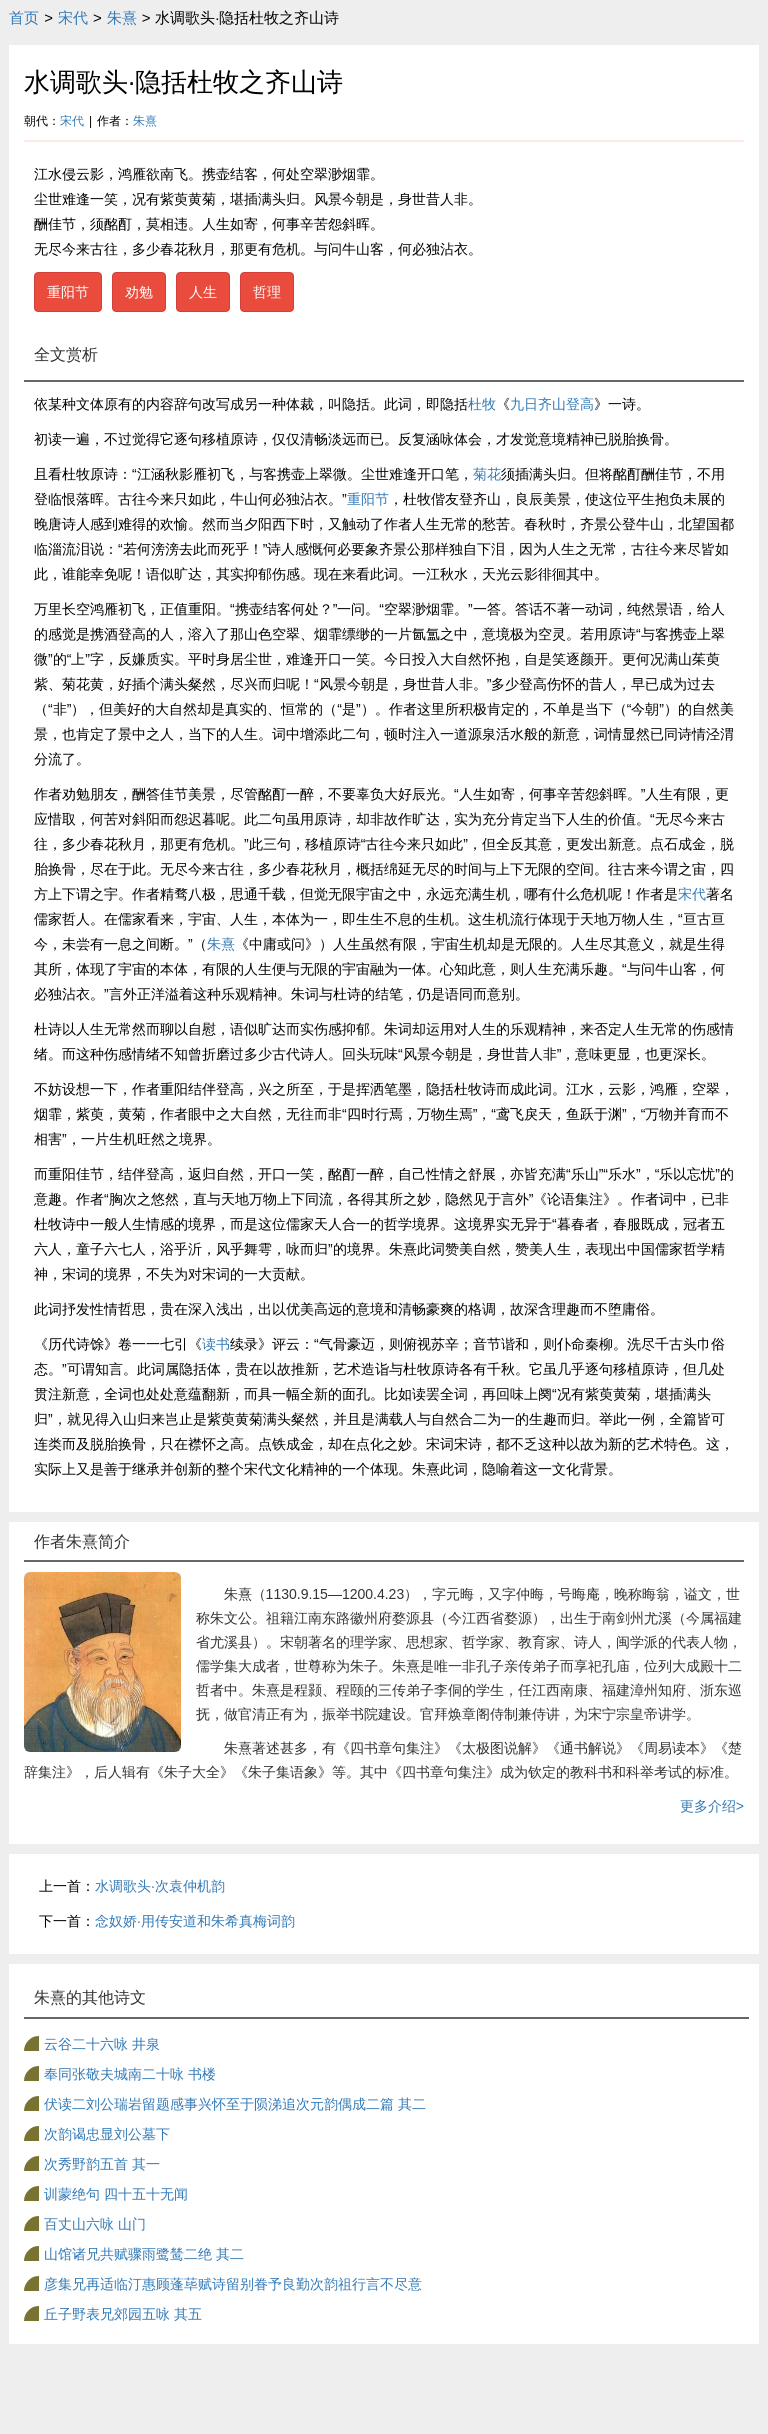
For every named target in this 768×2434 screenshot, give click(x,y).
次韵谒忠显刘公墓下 (107, 2134)
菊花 (487, 474)
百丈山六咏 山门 (95, 2224)
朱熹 (122, 17)
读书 (216, 1344)
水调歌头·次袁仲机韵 (160, 1886)
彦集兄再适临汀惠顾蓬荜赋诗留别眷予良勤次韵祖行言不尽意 (233, 2284)
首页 (24, 17)
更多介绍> (712, 1806)
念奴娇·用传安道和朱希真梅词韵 (195, 1921)
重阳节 (68, 292)
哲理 (267, 292)
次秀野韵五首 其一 (102, 2164)
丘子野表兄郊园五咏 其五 (123, 2314)
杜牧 (482, 404)
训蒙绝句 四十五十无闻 (116, 2194)
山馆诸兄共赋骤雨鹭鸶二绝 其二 (144, 2254)
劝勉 (139, 292)
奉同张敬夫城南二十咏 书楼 (130, 2074)
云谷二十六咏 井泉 (102, 2044)
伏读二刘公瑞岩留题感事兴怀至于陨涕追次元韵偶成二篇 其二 (235, 2104)
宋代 (73, 17)
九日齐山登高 (552, 404)
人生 (203, 292)
